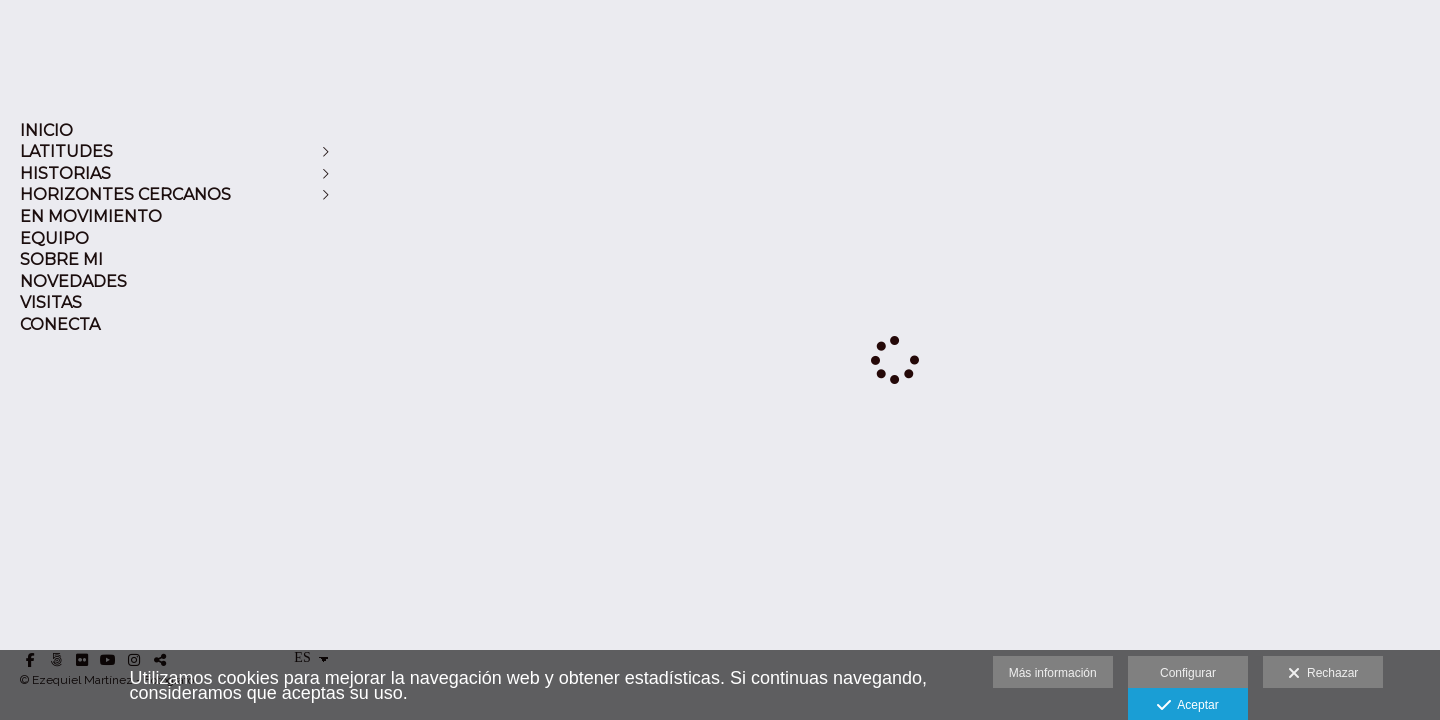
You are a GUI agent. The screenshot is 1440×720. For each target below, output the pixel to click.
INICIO (46, 130)
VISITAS (51, 302)
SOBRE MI (61, 259)
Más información (1053, 673)
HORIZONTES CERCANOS (125, 194)
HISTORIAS (65, 173)
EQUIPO (54, 238)
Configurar (1188, 673)
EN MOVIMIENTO (91, 216)
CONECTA (60, 324)
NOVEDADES (73, 281)
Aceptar (1187, 706)
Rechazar (1323, 674)
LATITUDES (66, 151)
